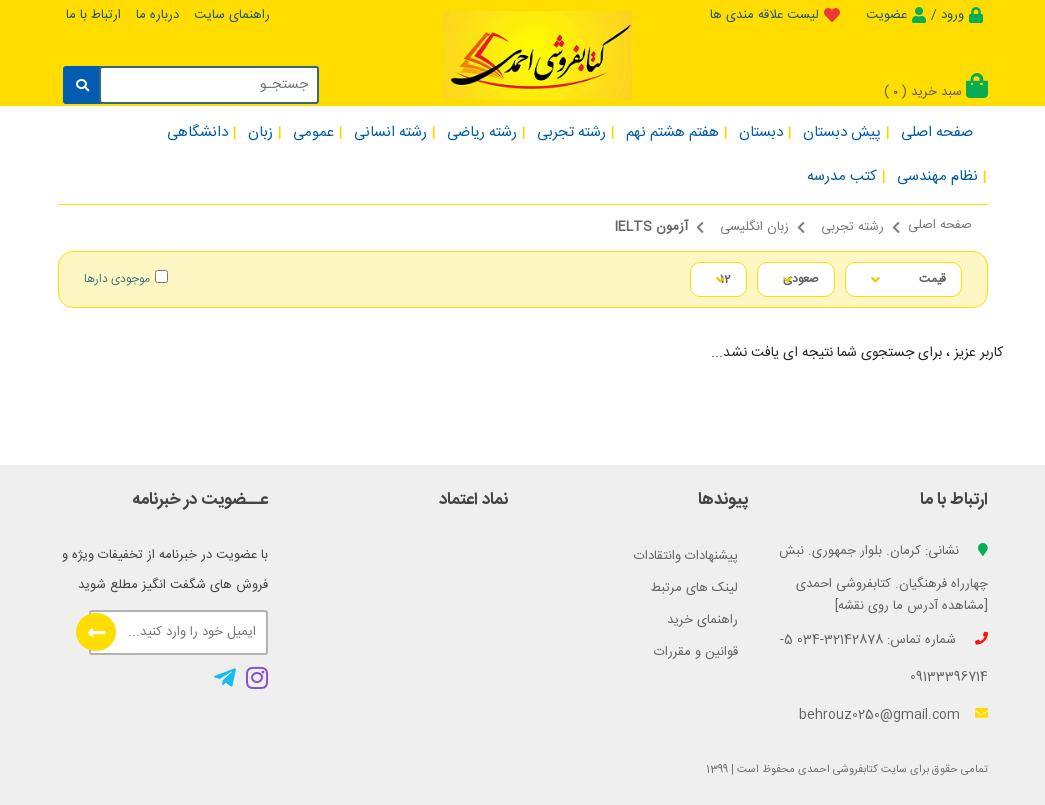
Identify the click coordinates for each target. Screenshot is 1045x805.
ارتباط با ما (93, 15)
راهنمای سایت (232, 15)
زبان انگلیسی (754, 227)
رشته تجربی (852, 227)
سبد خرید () (936, 92)
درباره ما (157, 15)
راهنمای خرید (702, 620)
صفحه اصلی (940, 225)
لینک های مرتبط (694, 588)
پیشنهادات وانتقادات (686, 556)
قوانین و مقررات (696, 652)
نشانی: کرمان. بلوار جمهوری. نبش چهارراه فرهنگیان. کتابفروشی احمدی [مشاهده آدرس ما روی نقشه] (883, 578)
